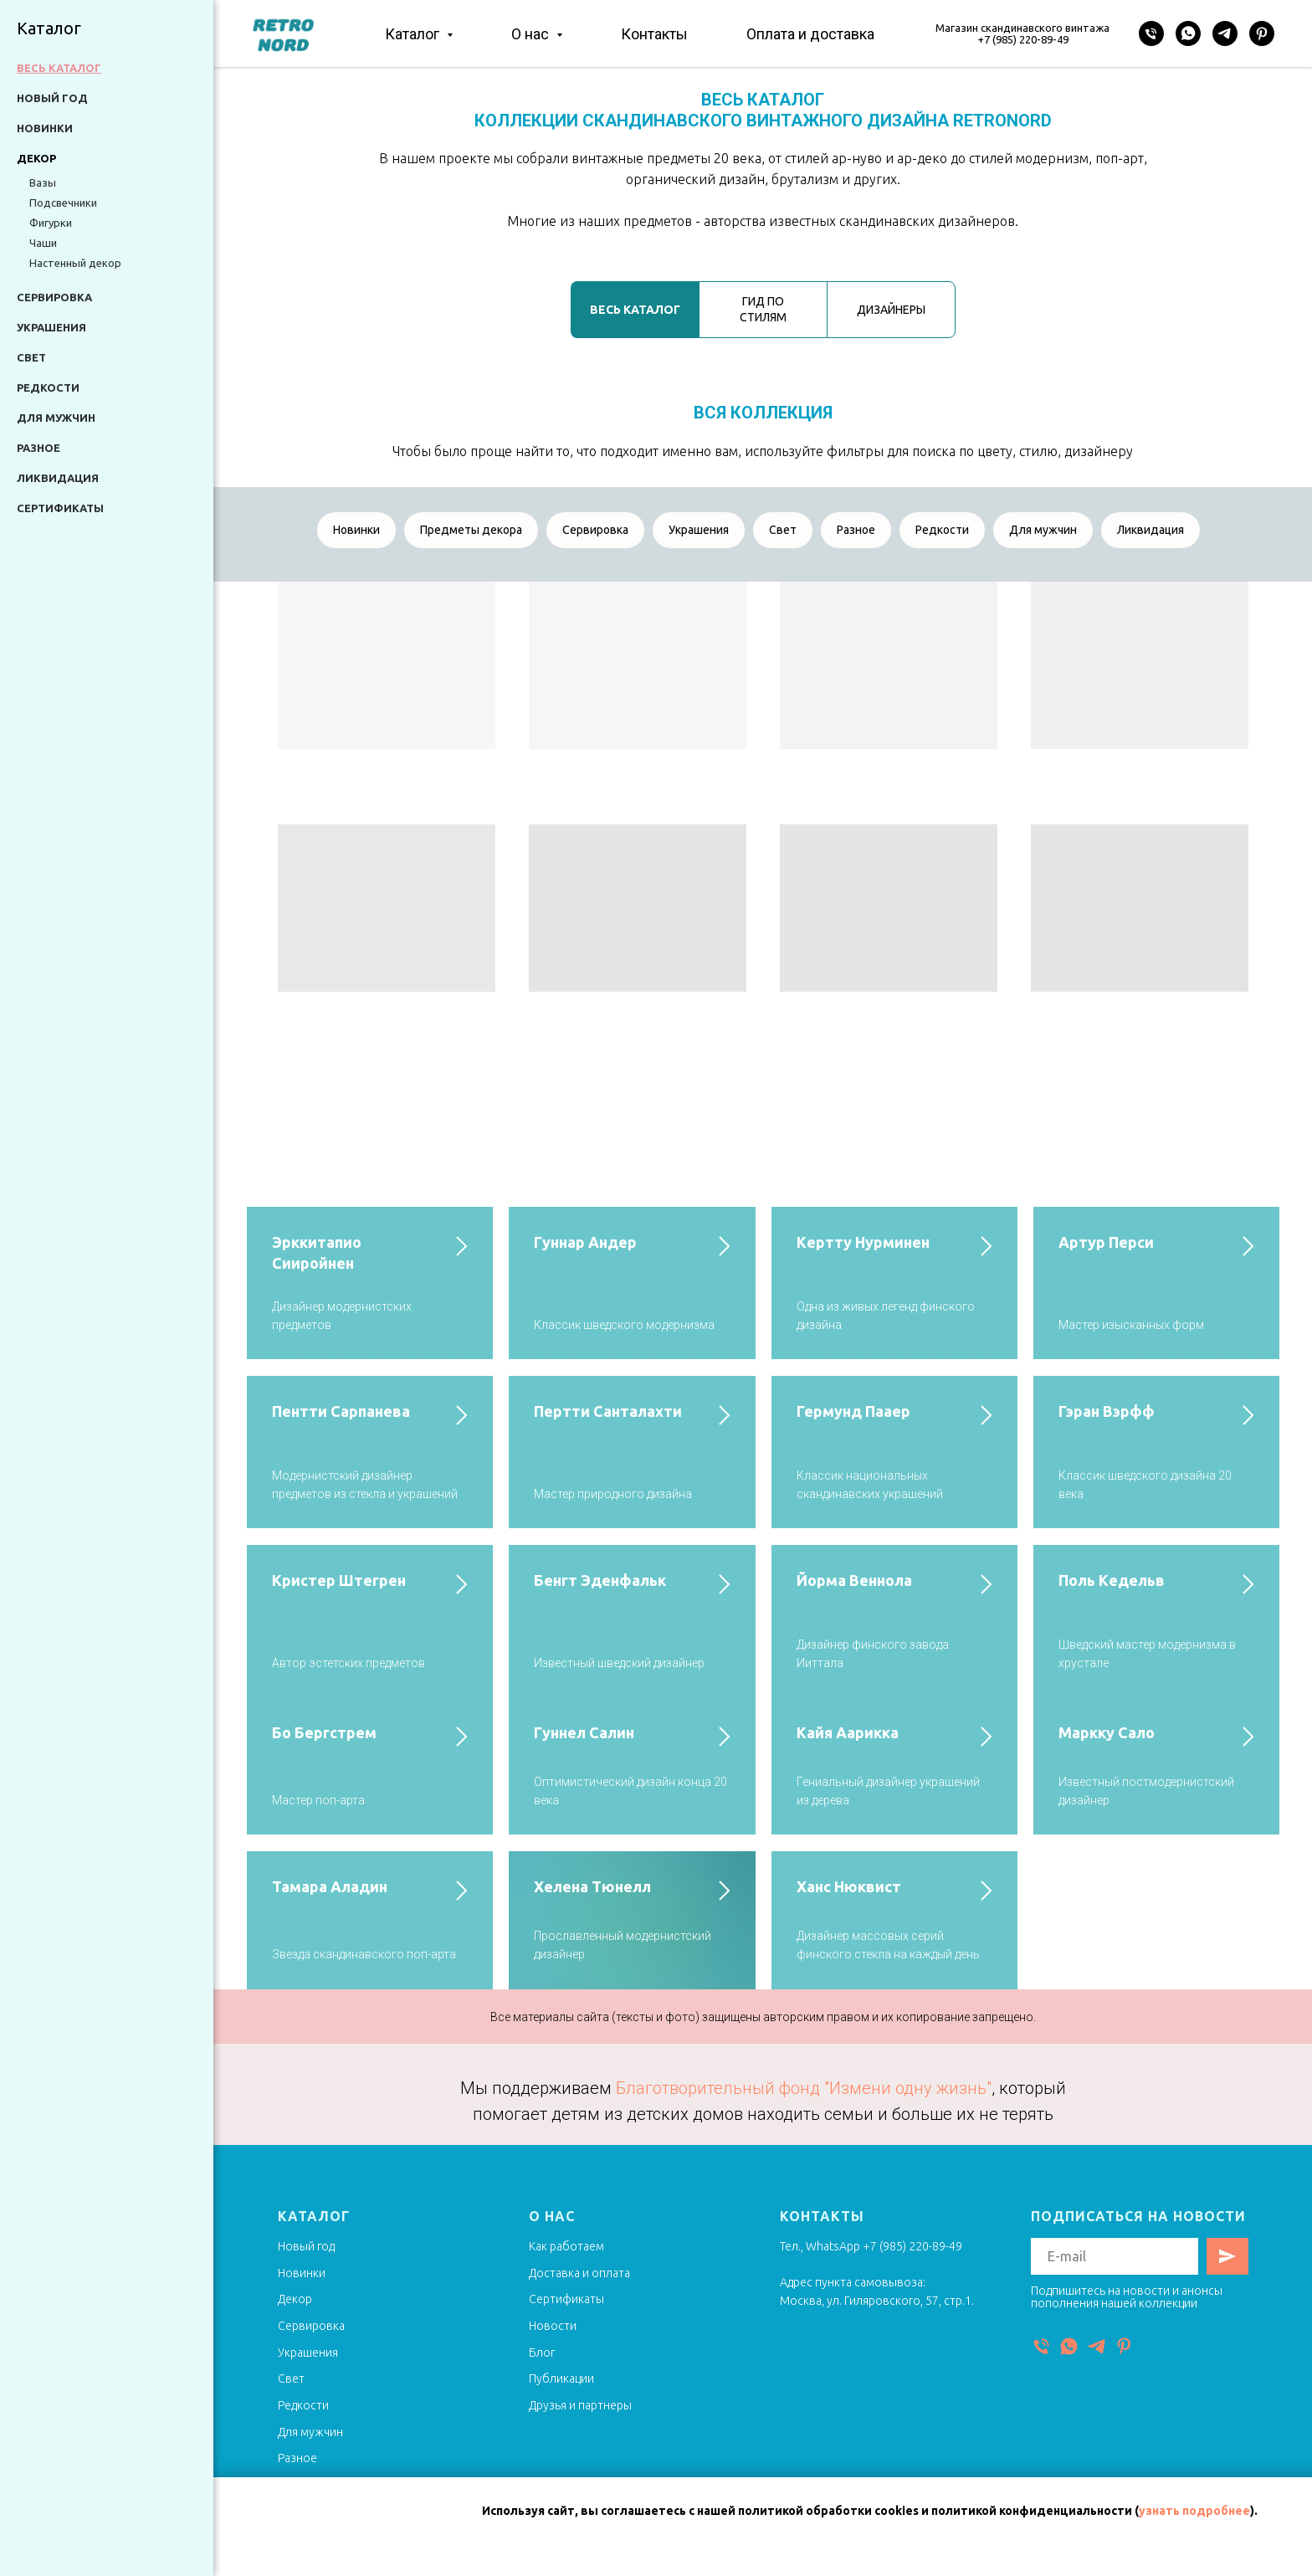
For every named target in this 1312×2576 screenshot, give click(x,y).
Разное (38, 448)
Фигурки (50, 222)
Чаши (43, 243)
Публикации (561, 2378)
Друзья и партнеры (580, 2405)
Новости (553, 2325)
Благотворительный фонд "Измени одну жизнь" (804, 2088)
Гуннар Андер (585, 1242)
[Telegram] (1225, 33)
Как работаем (566, 2246)
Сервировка (54, 297)
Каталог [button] (414, 34)
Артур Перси (1106, 1242)
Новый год (52, 98)
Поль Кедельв (1111, 1580)
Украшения (51, 327)
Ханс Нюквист (849, 1886)
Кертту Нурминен (863, 1242)
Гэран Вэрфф (1106, 1411)
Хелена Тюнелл (592, 1886)
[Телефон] (1151, 33)
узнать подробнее (1194, 2510)
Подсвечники (63, 202)
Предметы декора (471, 529)
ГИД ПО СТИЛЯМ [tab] (763, 309)
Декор (295, 2299)
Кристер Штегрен (339, 1580)
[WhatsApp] (1188, 33)
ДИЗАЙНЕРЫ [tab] (891, 309)
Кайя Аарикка (848, 1732)
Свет (31, 357)
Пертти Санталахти (608, 1411)
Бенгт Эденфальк (600, 1580)
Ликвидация (58, 478)
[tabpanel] (762, 424)
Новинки (45, 128)
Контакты (654, 34)
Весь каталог (59, 68)
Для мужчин (56, 417)
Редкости (48, 387)
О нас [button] (531, 34)
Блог (542, 2352)
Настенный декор (75, 263)
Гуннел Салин (584, 1732)
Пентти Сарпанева (341, 1411)
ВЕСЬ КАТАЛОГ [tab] (635, 309)
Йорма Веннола (854, 1580)
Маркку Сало (1106, 1732)
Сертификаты (60, 508)
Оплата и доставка (810, 34)
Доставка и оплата (579, 2273)
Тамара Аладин (329, 1886)
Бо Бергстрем (324, 1732)
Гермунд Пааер (853, 1411)
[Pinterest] (1261, 33)
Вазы (42, 182)
